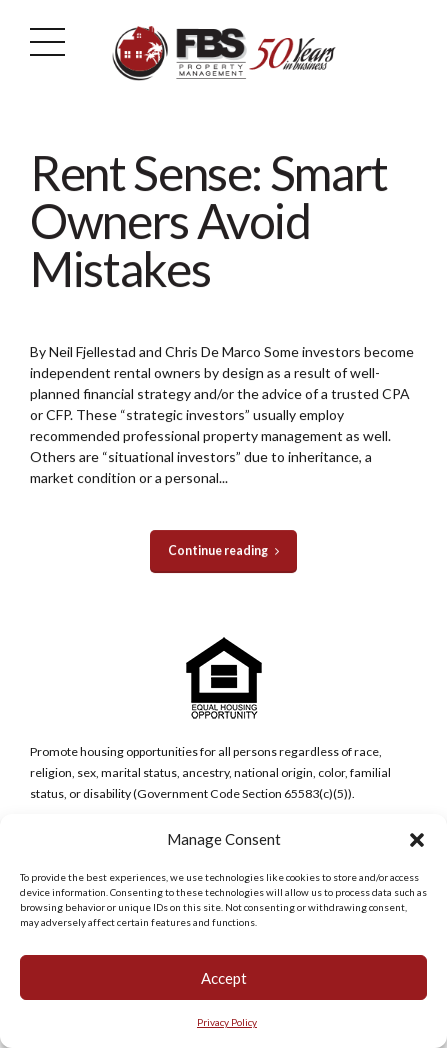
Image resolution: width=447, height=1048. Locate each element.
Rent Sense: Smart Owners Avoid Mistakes (209, 220)
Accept (224, 979)
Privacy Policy (227, 1023)
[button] (417, 841)
